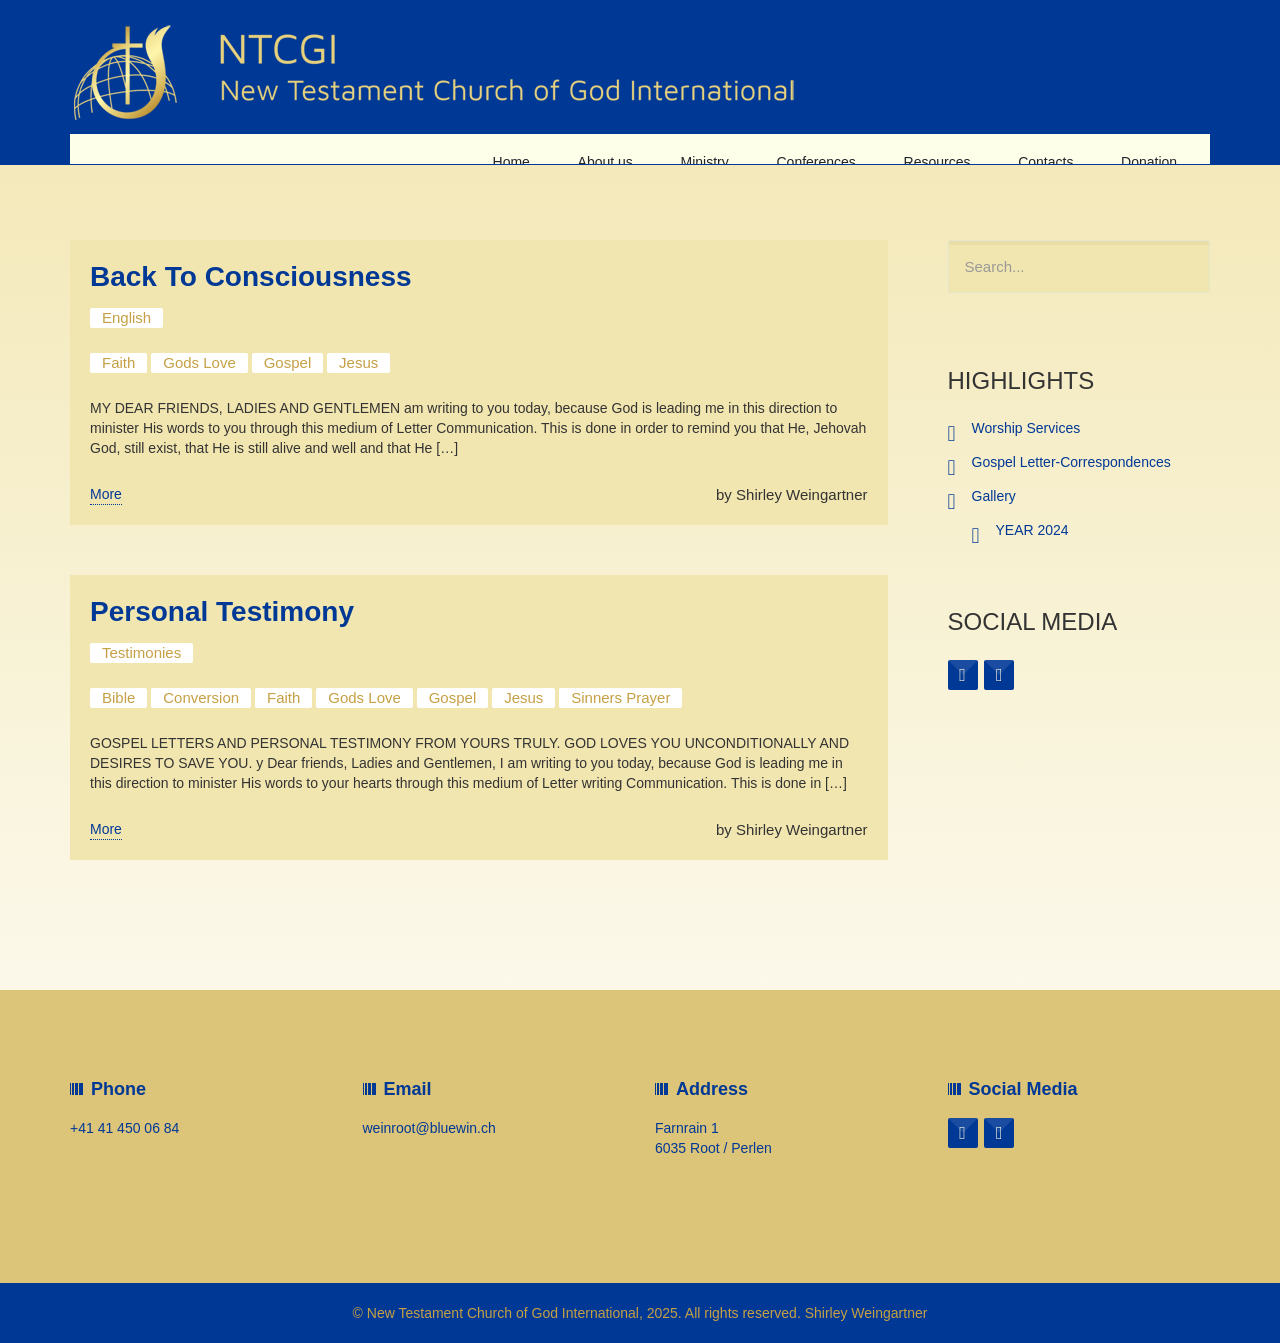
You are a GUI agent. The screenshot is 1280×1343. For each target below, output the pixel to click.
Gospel (288, 362)
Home (535, 149)
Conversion (201, 697)
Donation (1151, 149)
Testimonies (141, 652)
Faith (118, 362)
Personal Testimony (222, 611)
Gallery (994, 496)
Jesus (358, 362)
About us (625, 149)
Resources (946, 149)
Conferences (828, 149)
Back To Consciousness (251, 276)
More (106, 494)
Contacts (1051, 149)
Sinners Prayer (620, 697)
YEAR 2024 (1032, 530)
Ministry (721, 149)
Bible (118, 697)
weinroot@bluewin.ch (429, 1128)
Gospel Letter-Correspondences (1071, 462)
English (126, 317)
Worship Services (1026, 428)
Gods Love (199, 362)
